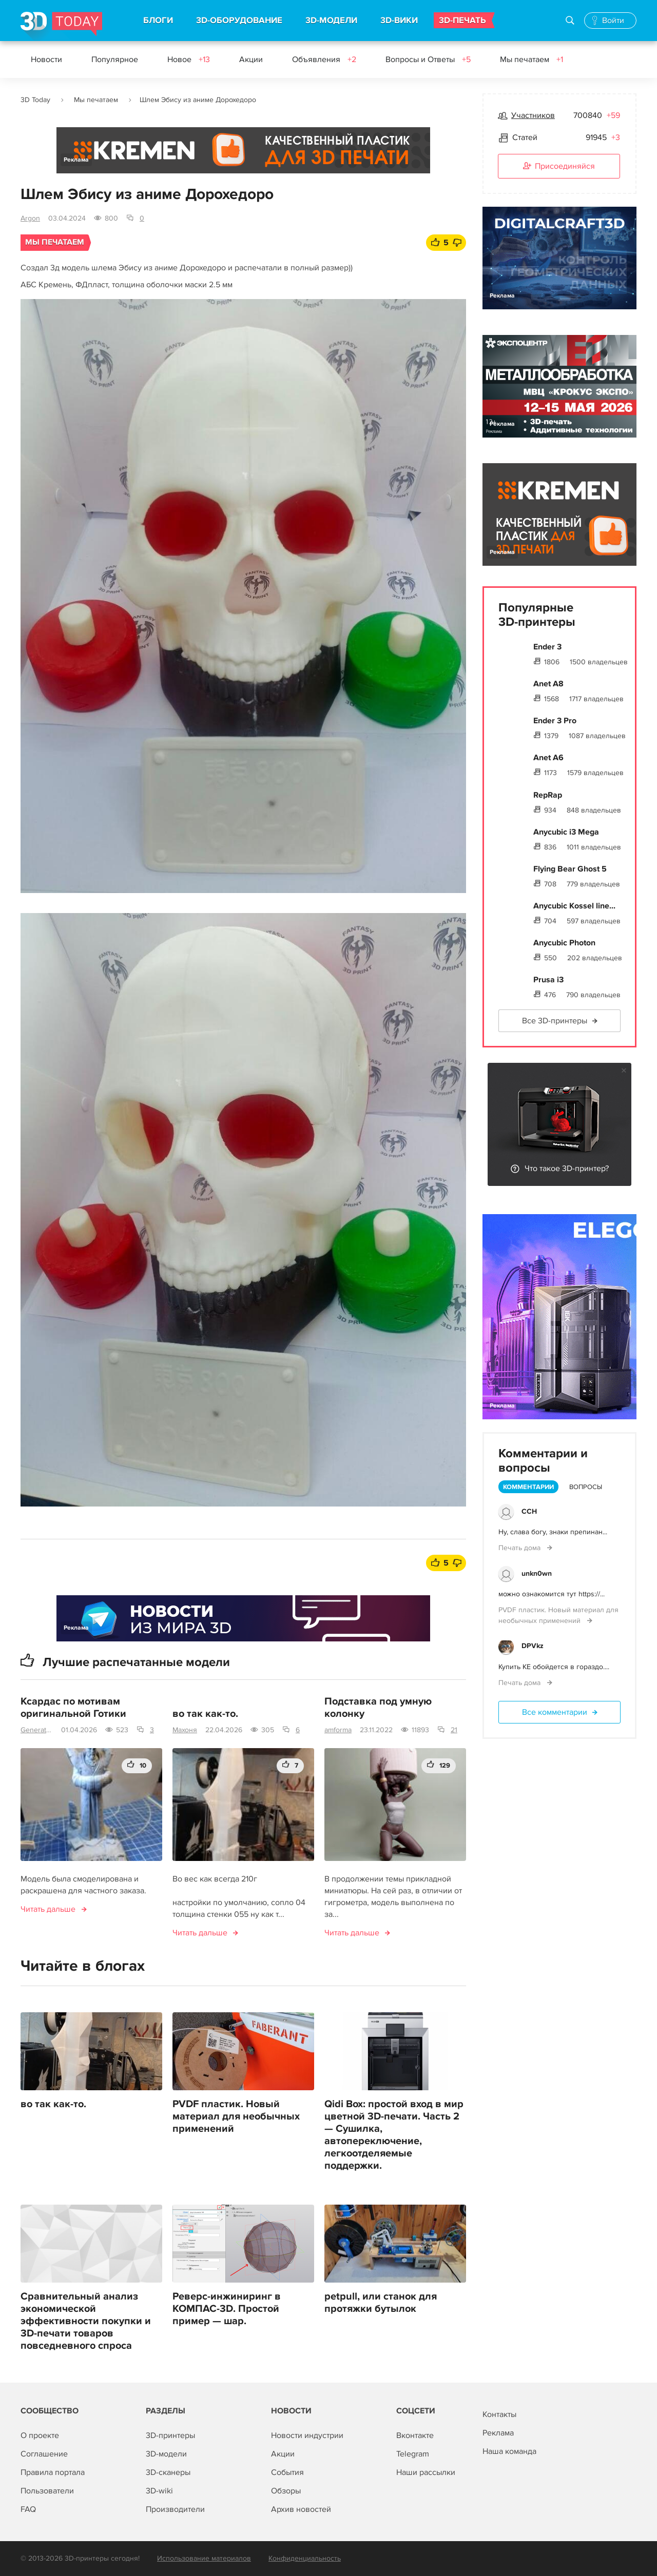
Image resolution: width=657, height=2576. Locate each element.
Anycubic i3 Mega (566, 832)
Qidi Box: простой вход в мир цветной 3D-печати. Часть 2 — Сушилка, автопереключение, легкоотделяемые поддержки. (393, 2135)
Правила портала (53, 2472)
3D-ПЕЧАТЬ (462, 20)
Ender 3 (547, 647)
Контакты (499, 2414)
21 (454, 1730)
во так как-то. (205, 1714)
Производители (175, 2509)
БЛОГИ (158, 20)
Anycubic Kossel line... (574, 906)
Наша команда (509, 2451)
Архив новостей (301, 2509)
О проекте (40, 2435)
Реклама (76, 160)
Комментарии (528, 1487)
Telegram (412, 2454)
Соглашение (44, 2454)
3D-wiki (159, 2491)
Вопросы (585, 1487)
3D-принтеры (170, 2435)
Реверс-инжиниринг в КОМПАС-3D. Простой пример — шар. (226, 2308)
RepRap (547, 795)
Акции (251, 59)
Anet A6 (548, 757)
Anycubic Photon (564, 943)
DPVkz (532, 1645)
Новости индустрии (307, 2435)
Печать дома (520, 1547)
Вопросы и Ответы (428, 59)
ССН (529, 1511)
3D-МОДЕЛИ (331, 20)
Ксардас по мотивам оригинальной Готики (73, 1707)
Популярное (114, 59)
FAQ (28, 2509)
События (287, 2472)
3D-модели (166, 2454)
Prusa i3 (548, 980)
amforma (338, 1730)
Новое (188, 59)
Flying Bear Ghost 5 (570, 869)
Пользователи (47, 2491)
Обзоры (286, 2491)
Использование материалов (204, 2558)
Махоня (184, 1730)
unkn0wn (536, 1573)
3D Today (35, 99)
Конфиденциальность (304, 2558)
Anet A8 (548, 684)
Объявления (324, 59)
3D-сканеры (168, 2472)
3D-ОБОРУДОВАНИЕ (239, 20)
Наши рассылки (425, 2472)
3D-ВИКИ (399, 20)
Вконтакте (415, 2435)
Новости (46, 59)
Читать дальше (48, 1909)
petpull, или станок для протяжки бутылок (380, 2302)
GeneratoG (37, 1730)
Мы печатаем (531, 59)
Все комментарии (554, 1712)
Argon (30, 218)
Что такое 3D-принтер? (567, 1168)
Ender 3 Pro (554, 721)
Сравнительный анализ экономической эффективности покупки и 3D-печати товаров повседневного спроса (86, 2321)
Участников (533, 115)
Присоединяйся (559, 166)
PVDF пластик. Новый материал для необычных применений (236, 2116)
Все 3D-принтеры (554, 1021)
